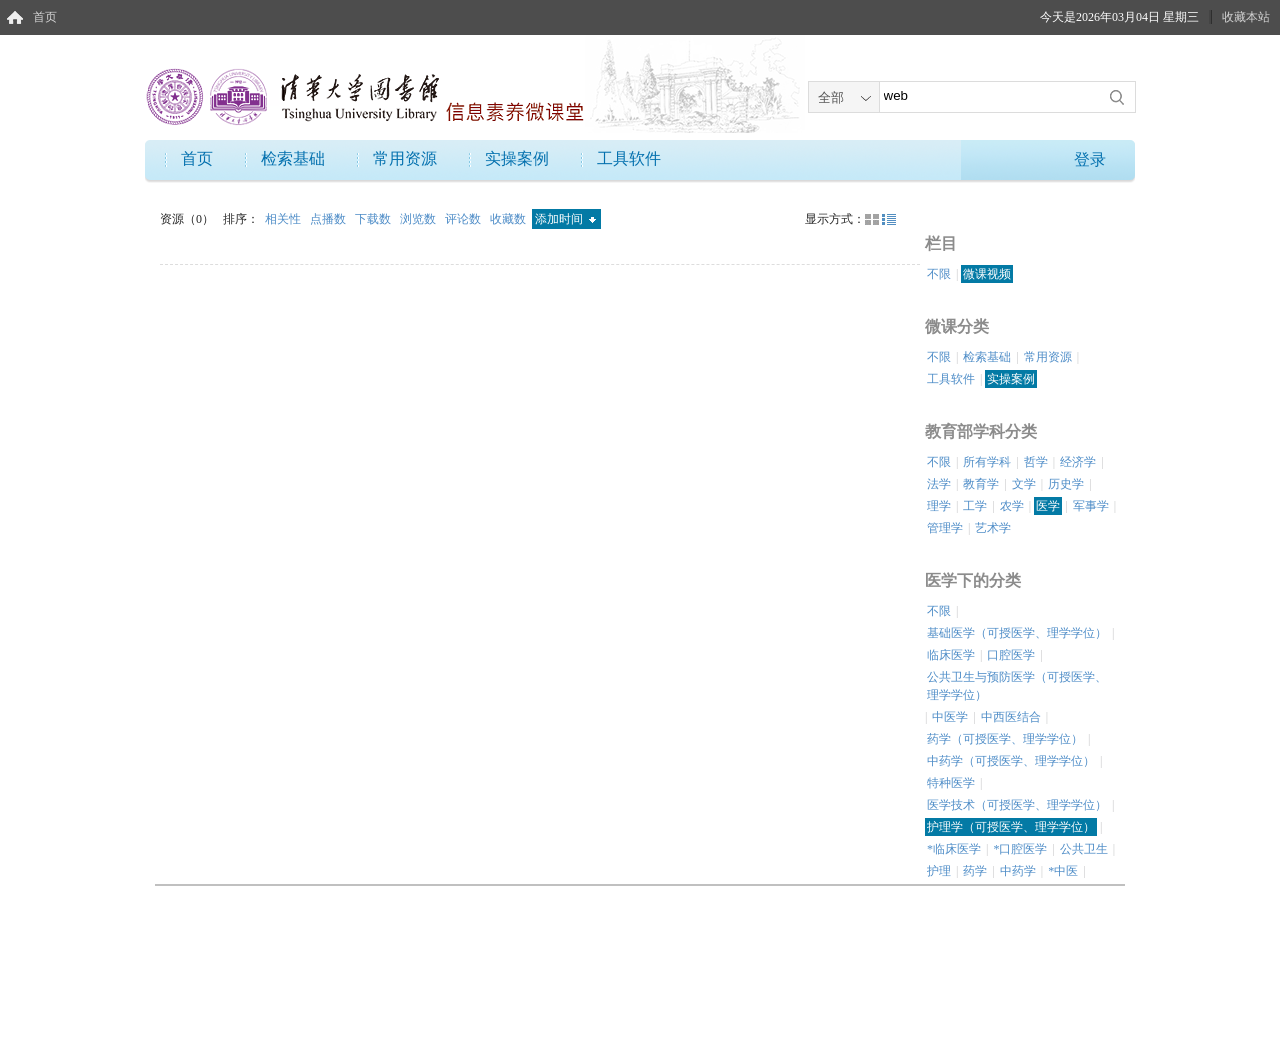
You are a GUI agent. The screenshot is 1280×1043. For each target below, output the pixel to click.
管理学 (945, 528)
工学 (975, 506)
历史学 (1066, 484)
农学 (1012, 506)
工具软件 (629, 158)
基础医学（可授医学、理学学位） (1017, 633)
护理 (939, 871)
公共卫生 (1084, 849)
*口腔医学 (1020, 849)
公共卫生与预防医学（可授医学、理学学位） (1017, 686)
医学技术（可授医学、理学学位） (1017, 805)
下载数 (374, 219)
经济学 (1078, 462)
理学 (939, 506)
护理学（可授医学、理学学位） (1011, 827)
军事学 (1091, 506)
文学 (1024, 484)
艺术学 (993, 528)
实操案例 (517, 158)
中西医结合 (1011, 717)
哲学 (1036, 462)
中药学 (1018, 871)
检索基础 (293, 158)
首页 (45, 17)
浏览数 (419, 219)
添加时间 (565, 219)
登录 (1090, 159)
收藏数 (509, 219)
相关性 (284, 219)
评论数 (464, 219)
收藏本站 (1246, 17)
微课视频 (987, 274)
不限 (939, 274)
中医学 (950, 717)
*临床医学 (954, 849)
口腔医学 (1011, 655)
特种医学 (951, 783)
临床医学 (951, 655)
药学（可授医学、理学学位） (1005, 739)
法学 (939, 484)
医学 (1048, 506)
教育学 (981, 484)
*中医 (1063, 871)
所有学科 (987, 462)
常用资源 (405, 158)
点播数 (329, 219)
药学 (975, 871)
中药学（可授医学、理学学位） (1011, 761)
